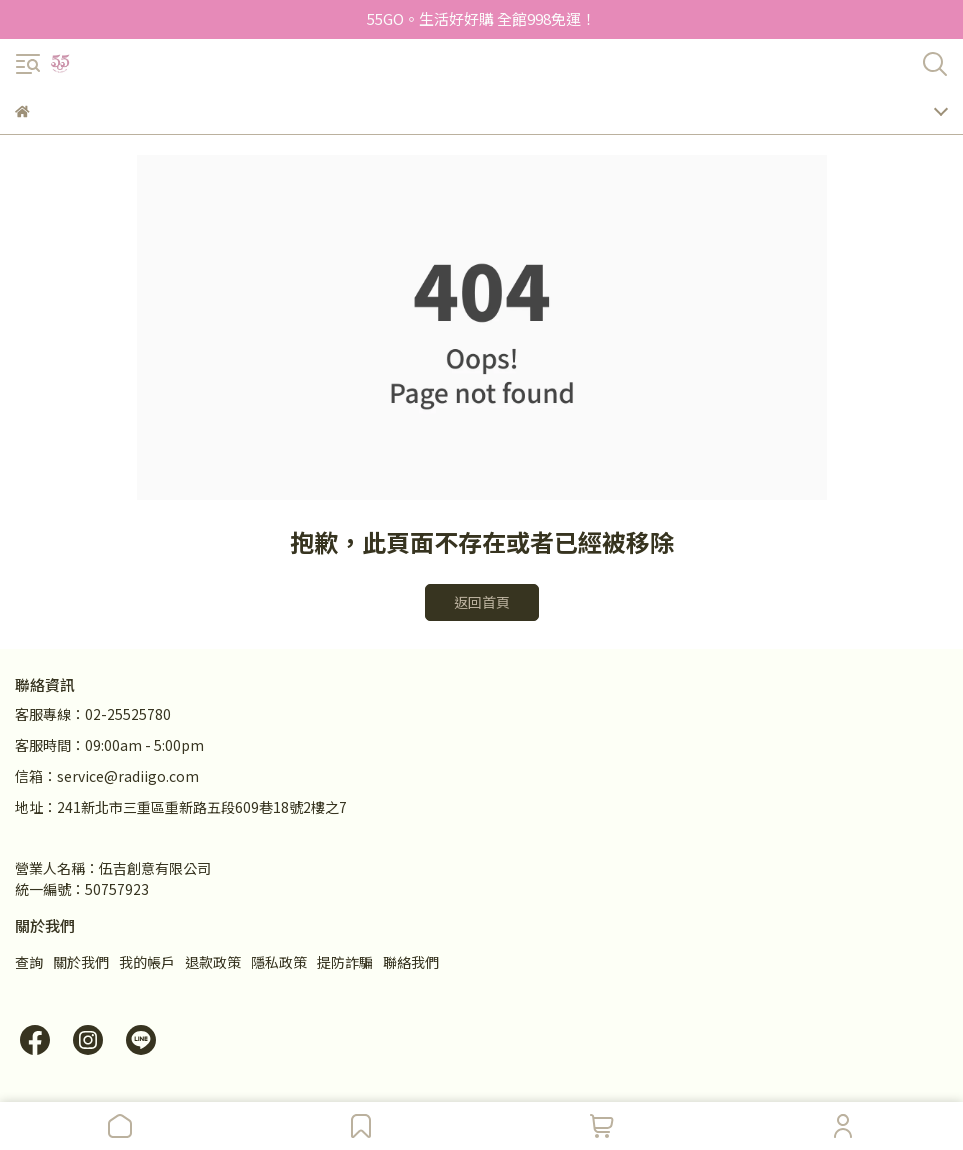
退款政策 (213, 962)
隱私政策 (279, 962)
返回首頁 (482, 602)
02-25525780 (128, 714)
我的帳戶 (147, 962)
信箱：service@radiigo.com (107, 776)
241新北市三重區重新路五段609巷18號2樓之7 (202, 807)
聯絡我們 (411, 962)
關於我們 (81, 962)
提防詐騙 (345, 962)
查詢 (29, 962)
